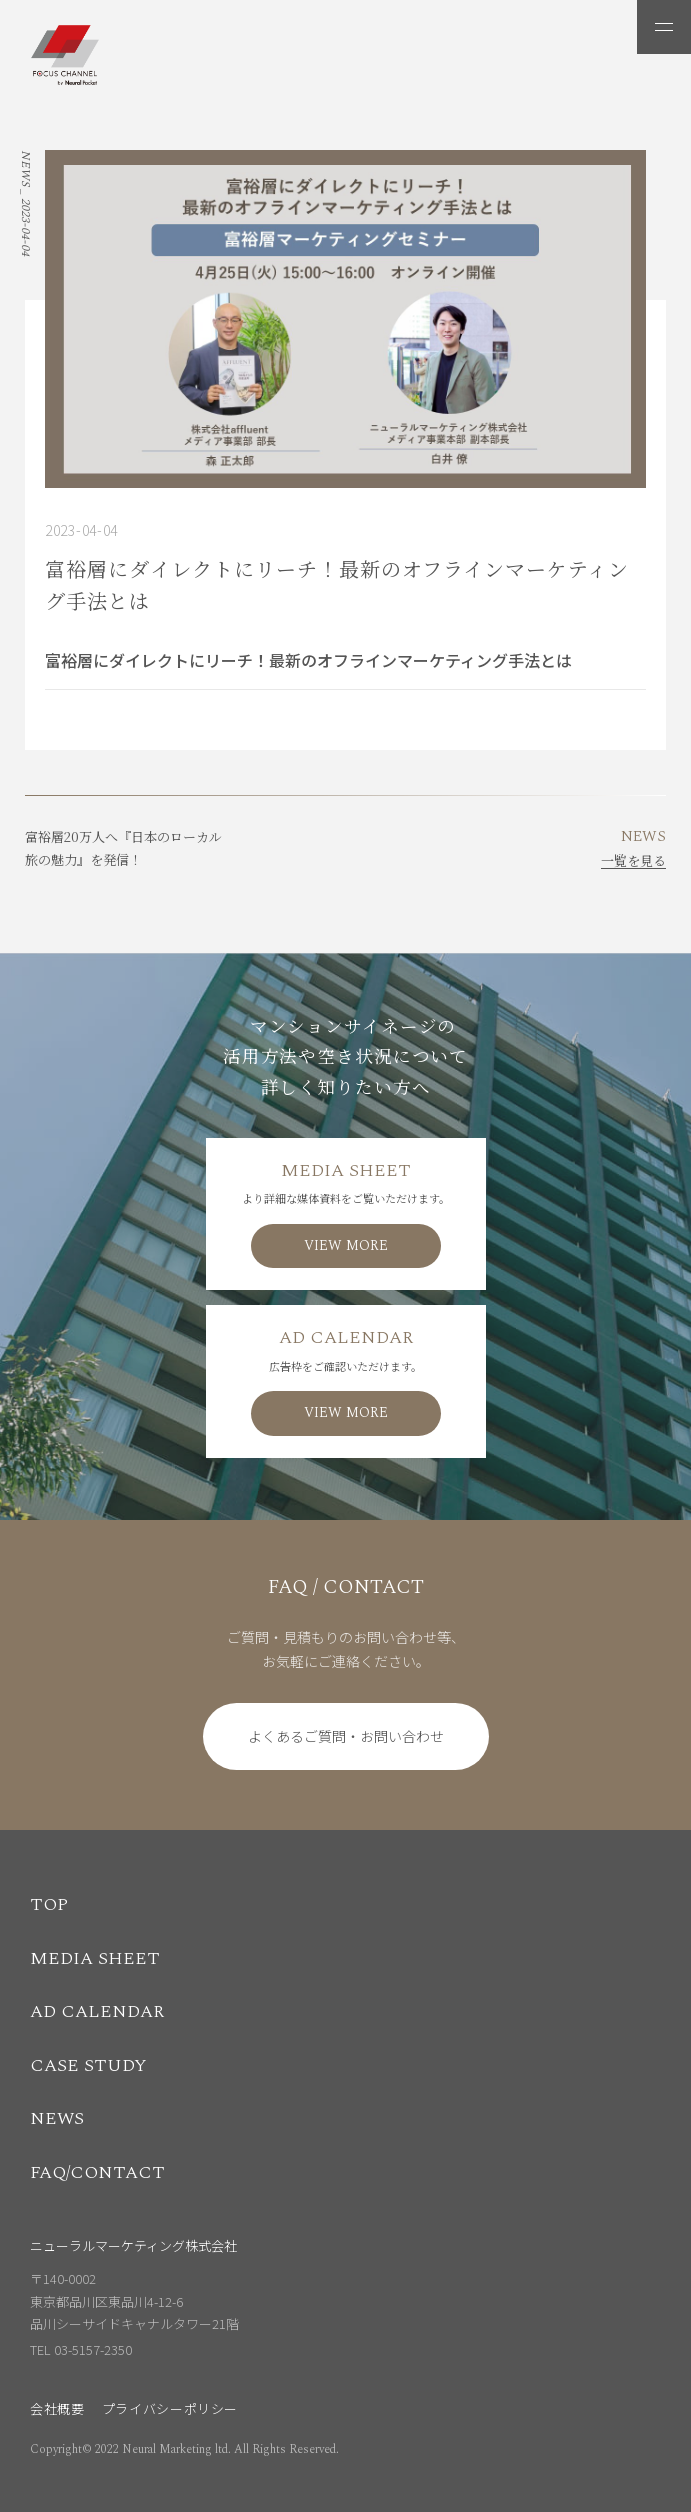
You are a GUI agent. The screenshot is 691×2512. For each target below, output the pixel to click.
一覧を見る (633, 860)
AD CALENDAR (97, 2011)
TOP (49, 1904)
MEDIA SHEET (95, 1958)
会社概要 (57, 2408)
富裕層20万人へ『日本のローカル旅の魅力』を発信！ (123, 848)
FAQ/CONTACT (97, 2172)
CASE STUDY (88, 2065)
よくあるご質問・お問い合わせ (346, 1736)
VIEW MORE (346, 1245)
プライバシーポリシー (170, 2408)
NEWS (57, 2118)
